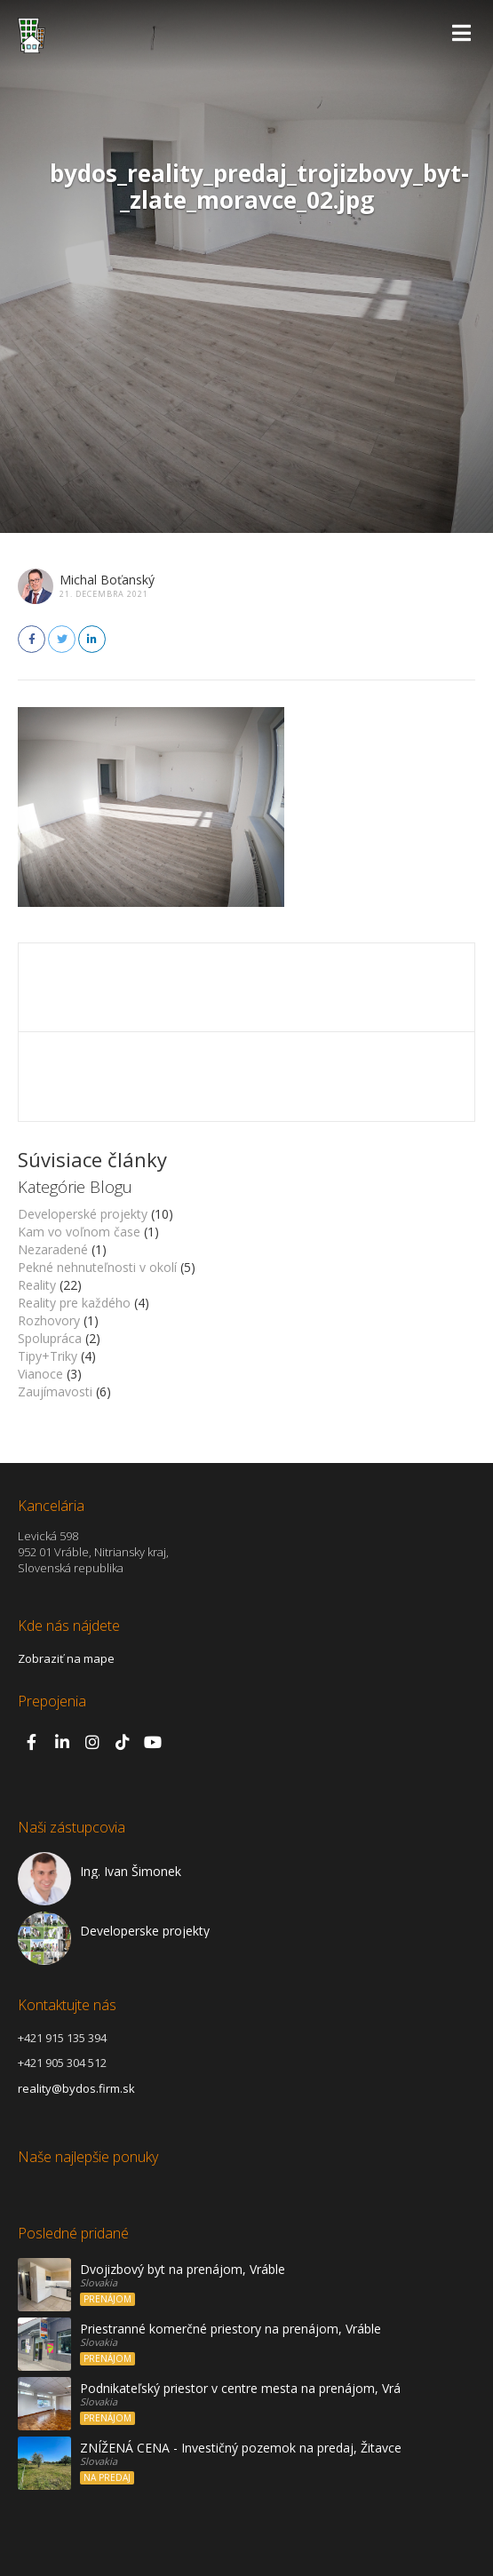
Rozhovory (49, 1320)
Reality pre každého (74, 1302)
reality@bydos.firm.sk (76, 2088)
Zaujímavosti (55, 1391)
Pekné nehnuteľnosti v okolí (97, 1267)
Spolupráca (50, 1338)
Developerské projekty (82, 1213)
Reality (37, 1284)
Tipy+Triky (47, 1356)
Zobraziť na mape (66, 1658)
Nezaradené (53, 1249)
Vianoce (40, 1373)
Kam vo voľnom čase (79, 1231)
